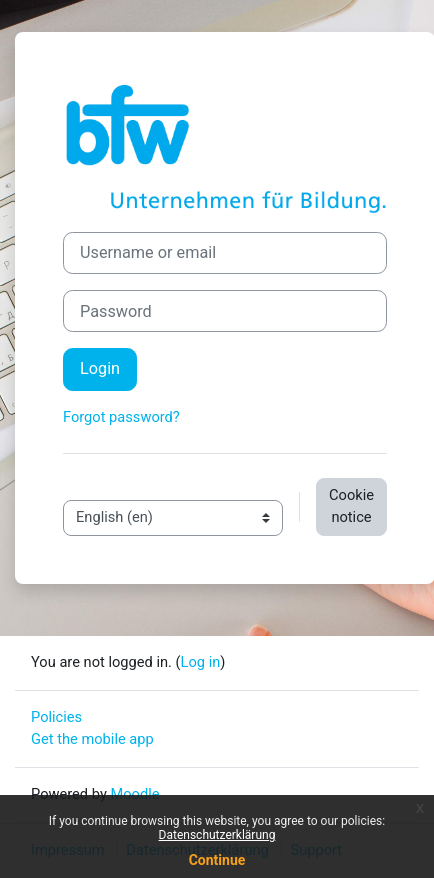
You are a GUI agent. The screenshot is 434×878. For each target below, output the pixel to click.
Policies (56, 717)
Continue (217, 860)
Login (100, 368)
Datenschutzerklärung (217, 835)
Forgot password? (121, 417)
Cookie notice (351, 506)
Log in (201, 662)
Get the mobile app (92, 739)
